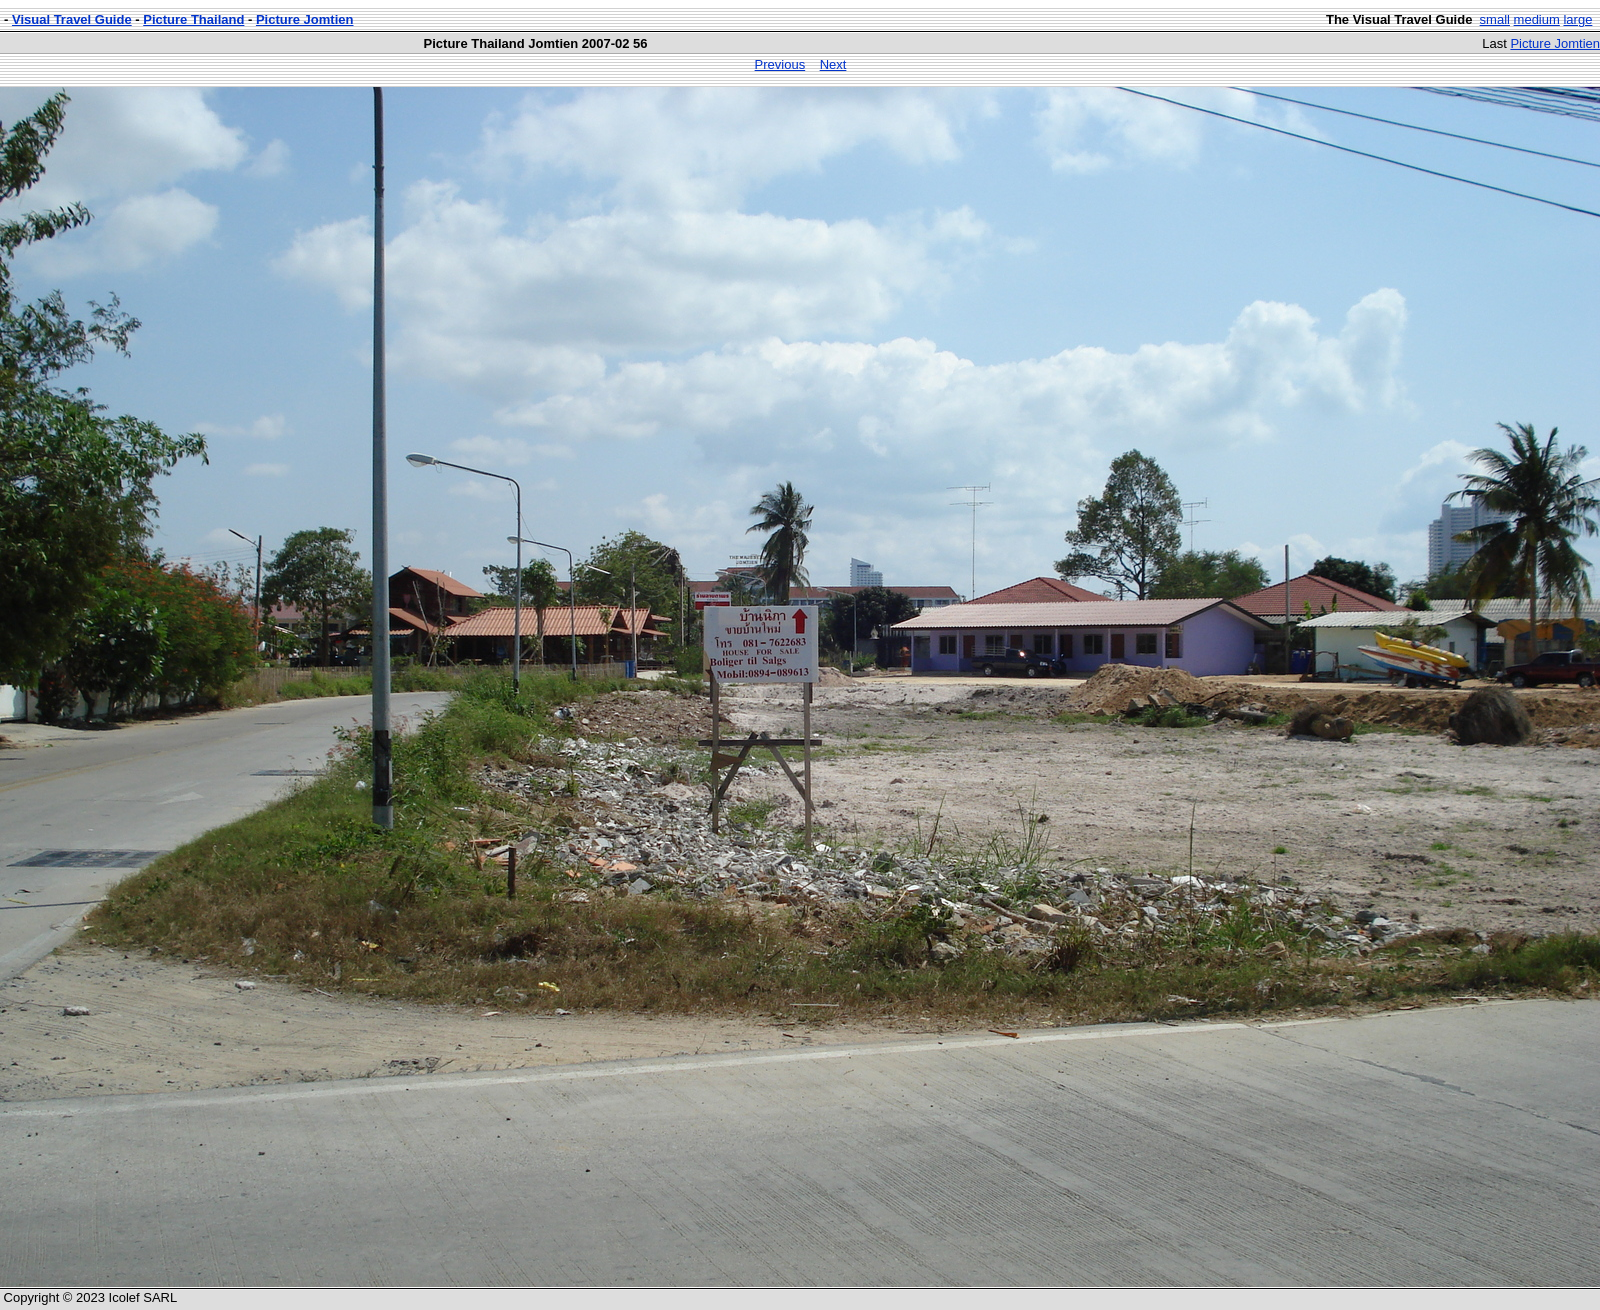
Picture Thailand (193, 19)
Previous (780, 64)
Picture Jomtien (305, 19)
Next (833, 64)
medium (1537, 19)
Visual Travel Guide (72, 19)
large (1577, 19)
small (1495, 19)
